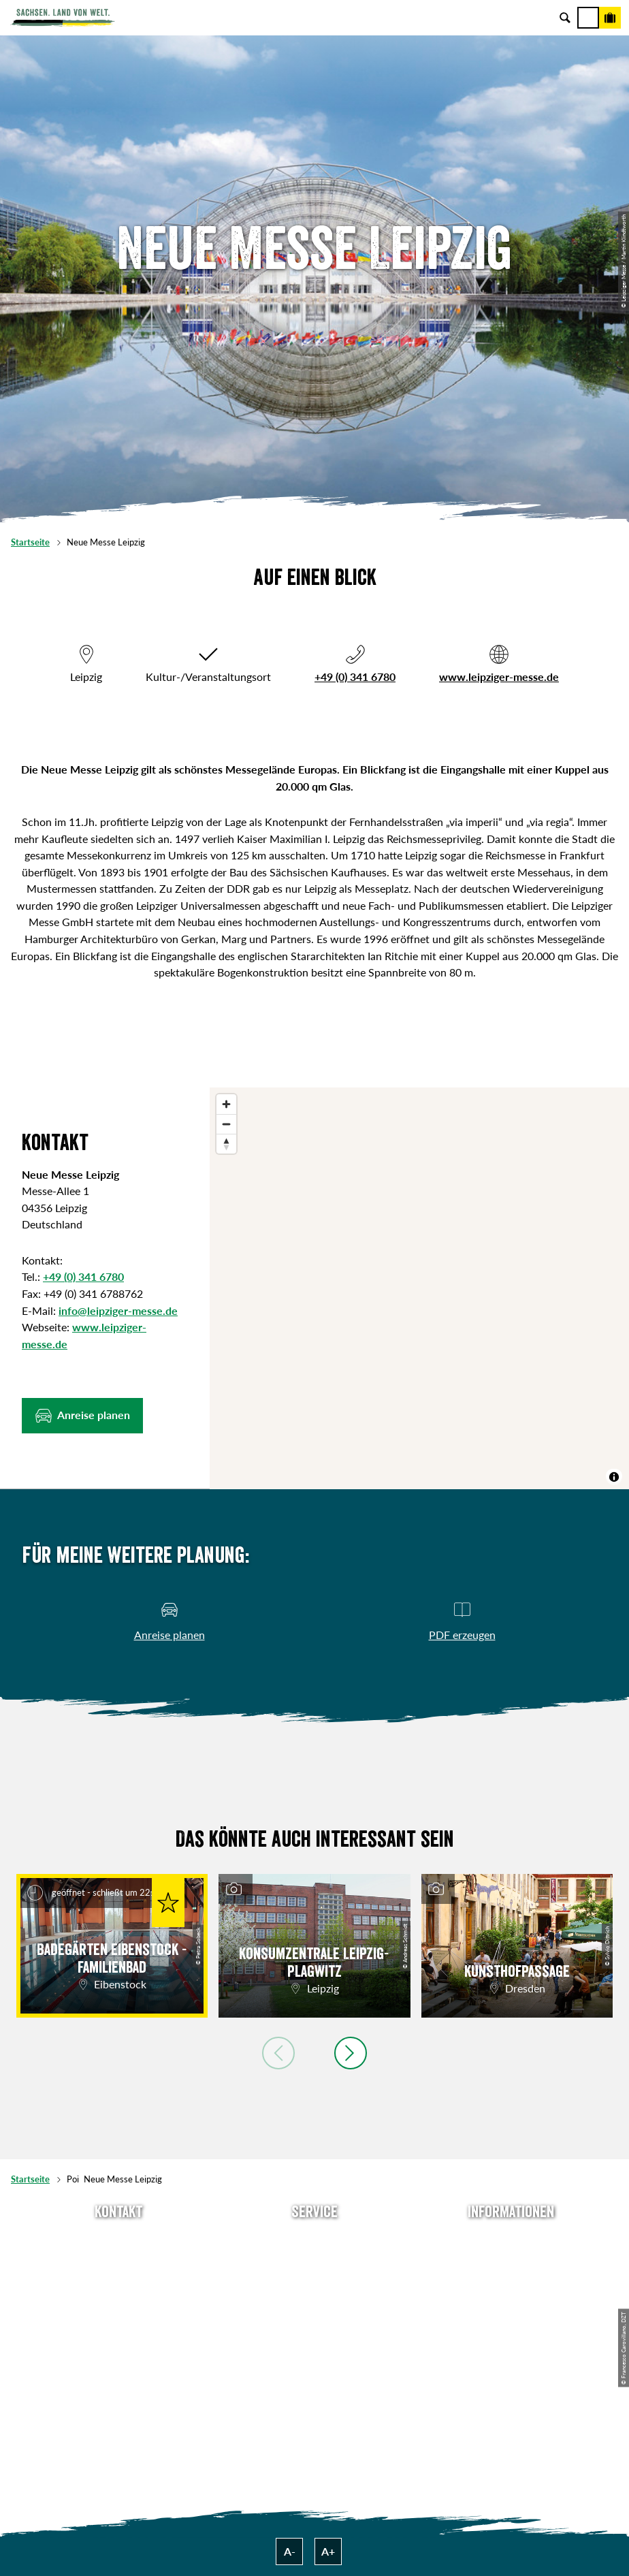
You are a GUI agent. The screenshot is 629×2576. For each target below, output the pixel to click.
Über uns (511, 2239)
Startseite (30, 542)
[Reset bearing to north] (226, 1144)
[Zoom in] (226, 1104)
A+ (328, 2551)
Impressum (510, 2284)
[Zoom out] (226, 1124)
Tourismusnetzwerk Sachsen (511, 2328)
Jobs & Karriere (511, 2261)
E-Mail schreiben (118, 2261)
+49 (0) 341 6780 (355, 676)
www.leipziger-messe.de (499, 676)
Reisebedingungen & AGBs (510, 2350)
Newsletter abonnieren (315, 2261)
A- (289, 2551)
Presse (314, 2284)
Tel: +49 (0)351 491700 (118, 2239)
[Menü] (588, 18)
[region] (419, 1288)
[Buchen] (610, 18)
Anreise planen (314, 2239)
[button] (82, 1415)
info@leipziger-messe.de (118, 1310)
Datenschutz (510, 2306)
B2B (314, 2306)
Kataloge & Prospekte (314, 2328)
